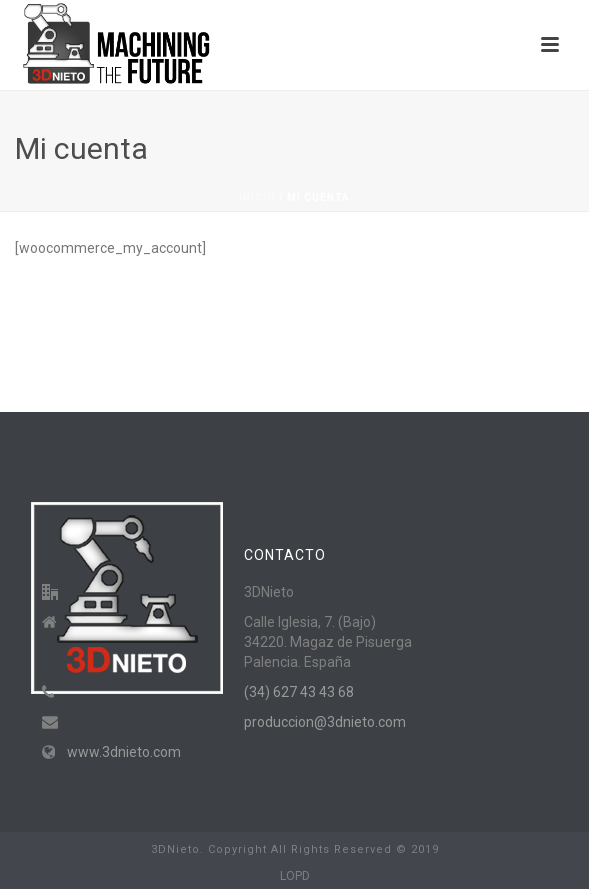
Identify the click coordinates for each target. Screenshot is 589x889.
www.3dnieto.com (124, 752)
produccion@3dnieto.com (325, 722)
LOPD (295, 876)
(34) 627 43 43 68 (299, 692)
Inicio (257, 197)
